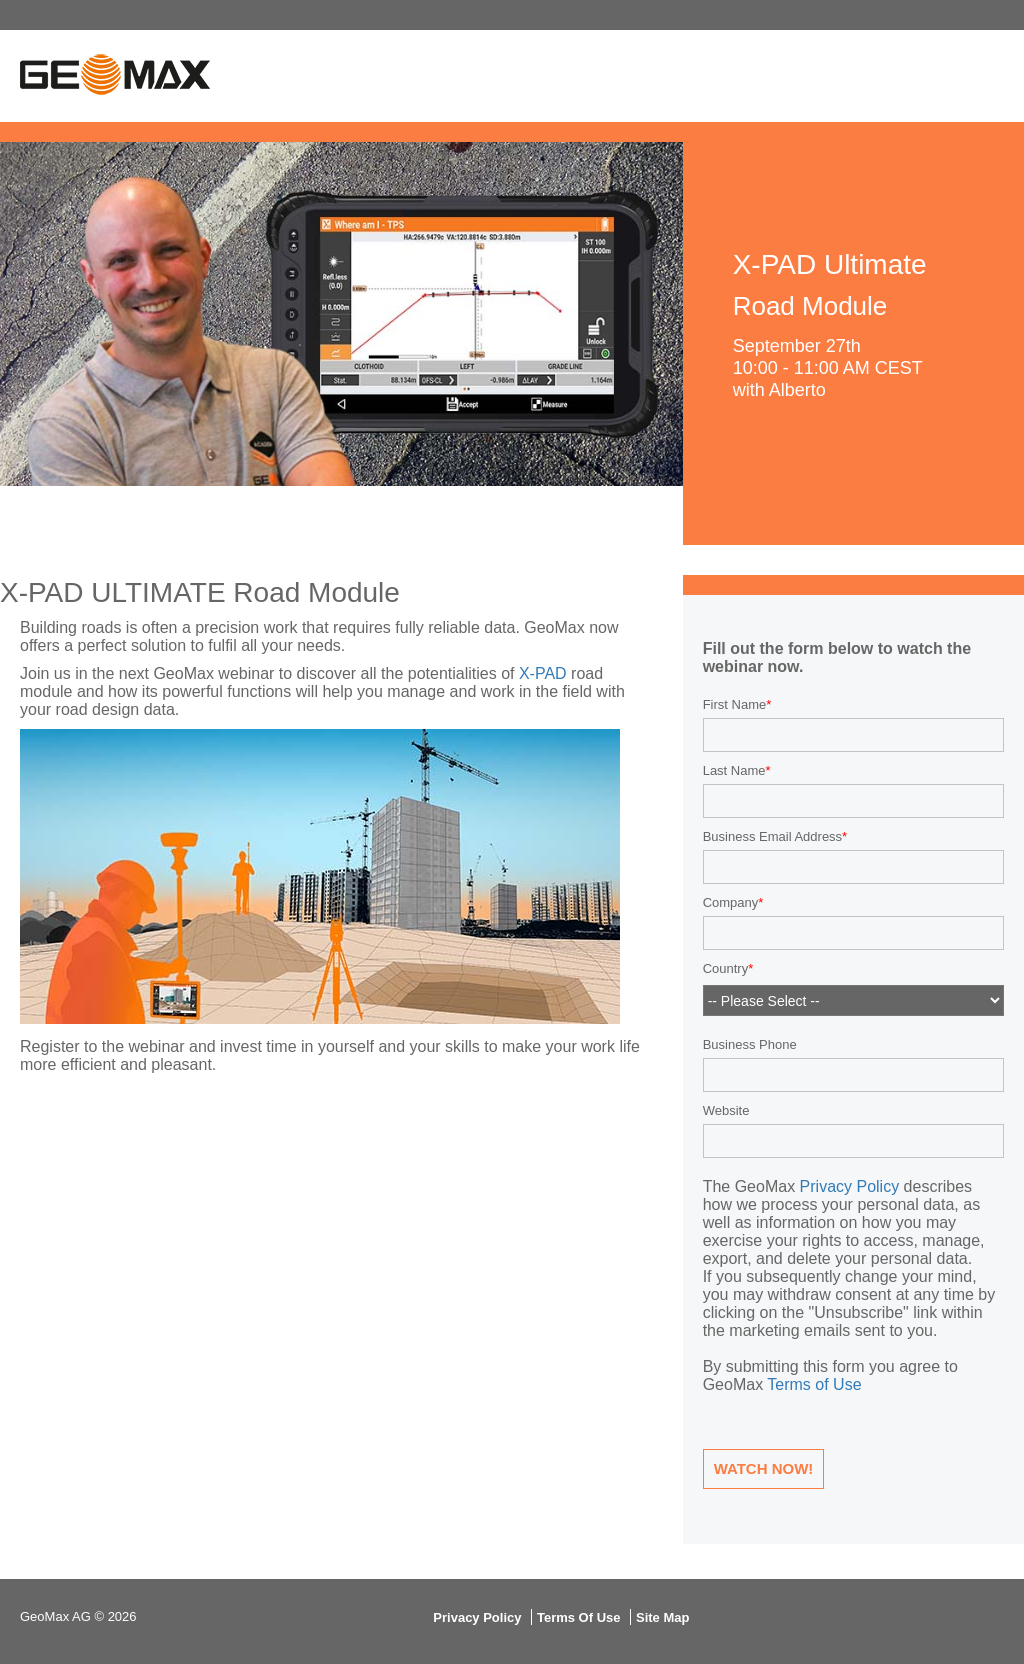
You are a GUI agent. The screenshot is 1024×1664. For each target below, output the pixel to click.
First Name (735, 704)
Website (726, 1110)
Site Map (662, 1617)
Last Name (734, 770)
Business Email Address (772, 836)
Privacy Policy (850, 1186)
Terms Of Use (579, 1617)
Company (731, 902)
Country (726, 969)
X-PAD (543, 673)
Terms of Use (814, 1384)
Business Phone (750, 1044)
